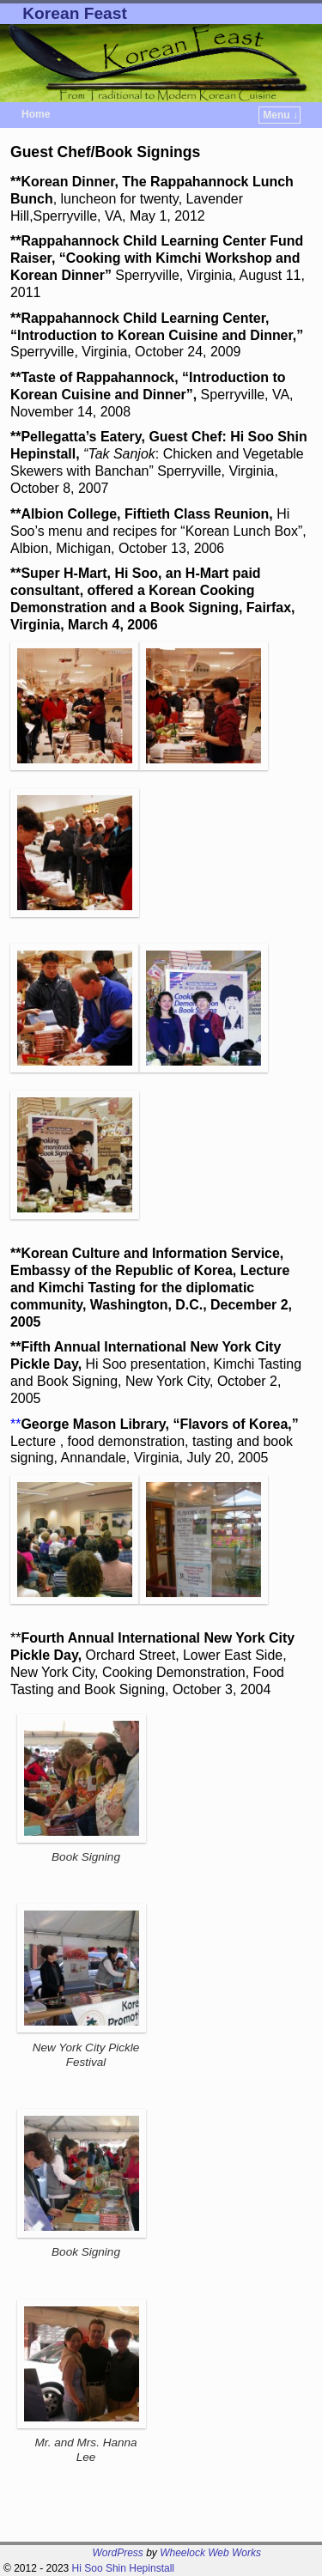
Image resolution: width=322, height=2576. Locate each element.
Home (35, 114)
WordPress (118, 2553)
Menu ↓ (280, 115)
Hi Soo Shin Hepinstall (123, 2568)
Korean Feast (74, 13)
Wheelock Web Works (210, 2553)
